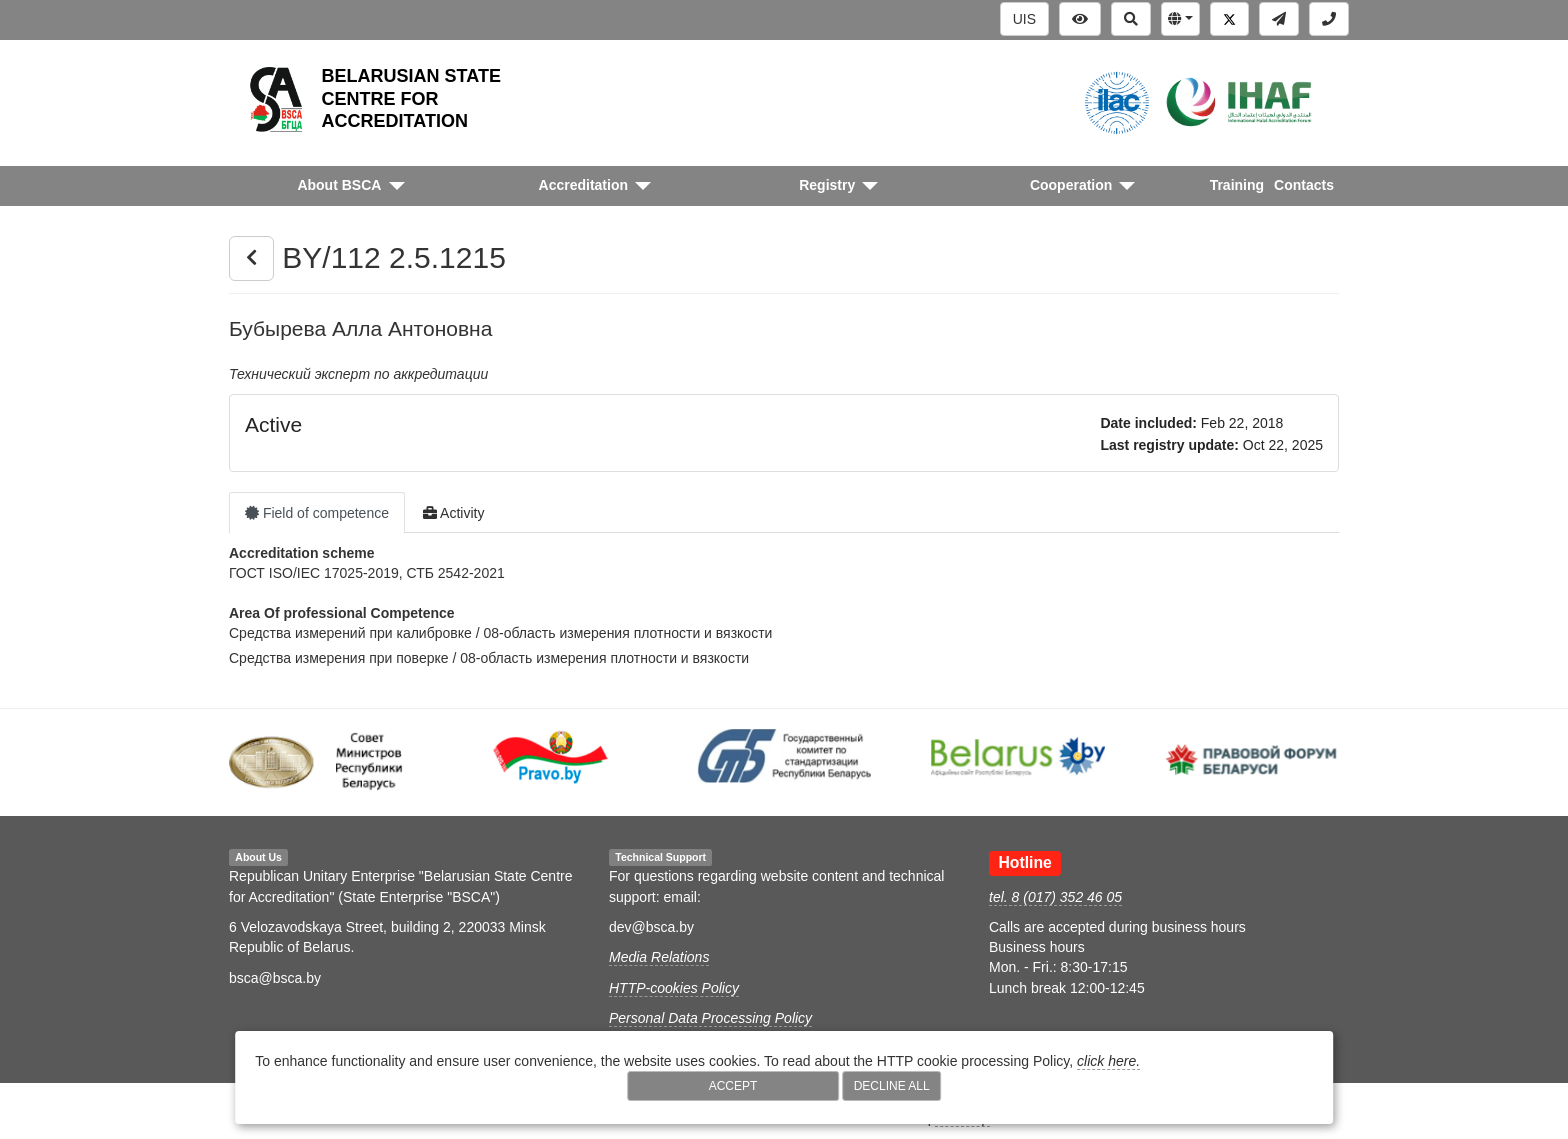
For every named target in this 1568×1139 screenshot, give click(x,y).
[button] (1180, 19)
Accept (733, 1086)
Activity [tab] (453, 513)
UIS (1024, 19)
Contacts (1304, 185)
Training (1237, 185)
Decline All (892, 1086)
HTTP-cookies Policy (674, 988)
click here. (1108, 1061)
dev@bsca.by (651, 927)
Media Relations (659, 957)
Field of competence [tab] (317, 513)
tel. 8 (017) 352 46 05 (1055, 897)
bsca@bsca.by (275, 978)
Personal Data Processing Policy (710, 1018)
